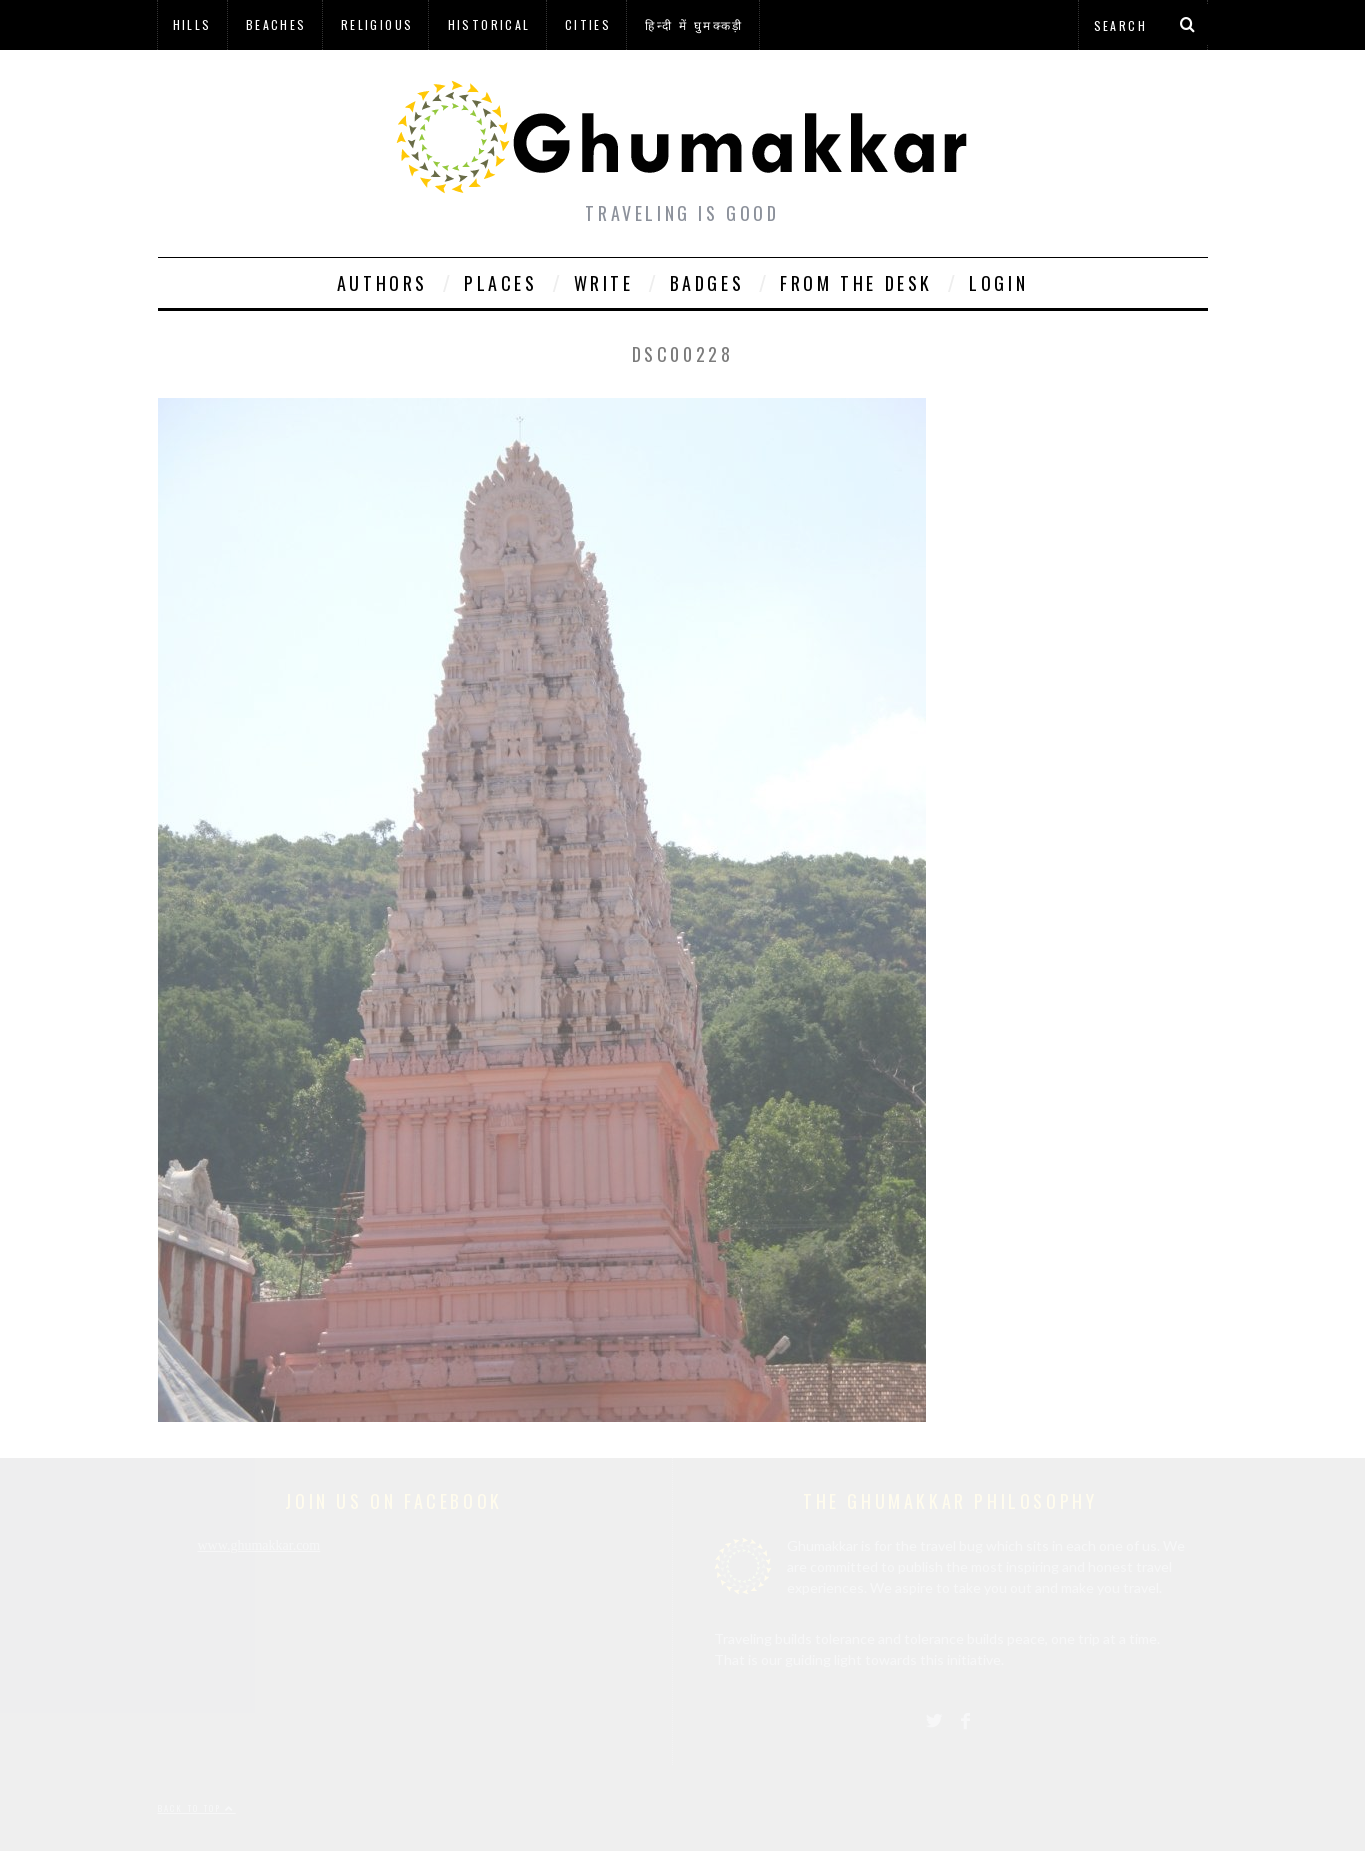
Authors (382, 283)
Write (604, 283)
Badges (707, 283)
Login (998, 283)
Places (501, 283)
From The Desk (856, 283)
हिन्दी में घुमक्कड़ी (694, 24)
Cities (588, 24)
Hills (192, 24)
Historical (489, 24)
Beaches (276, 24)
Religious (377, 24)
